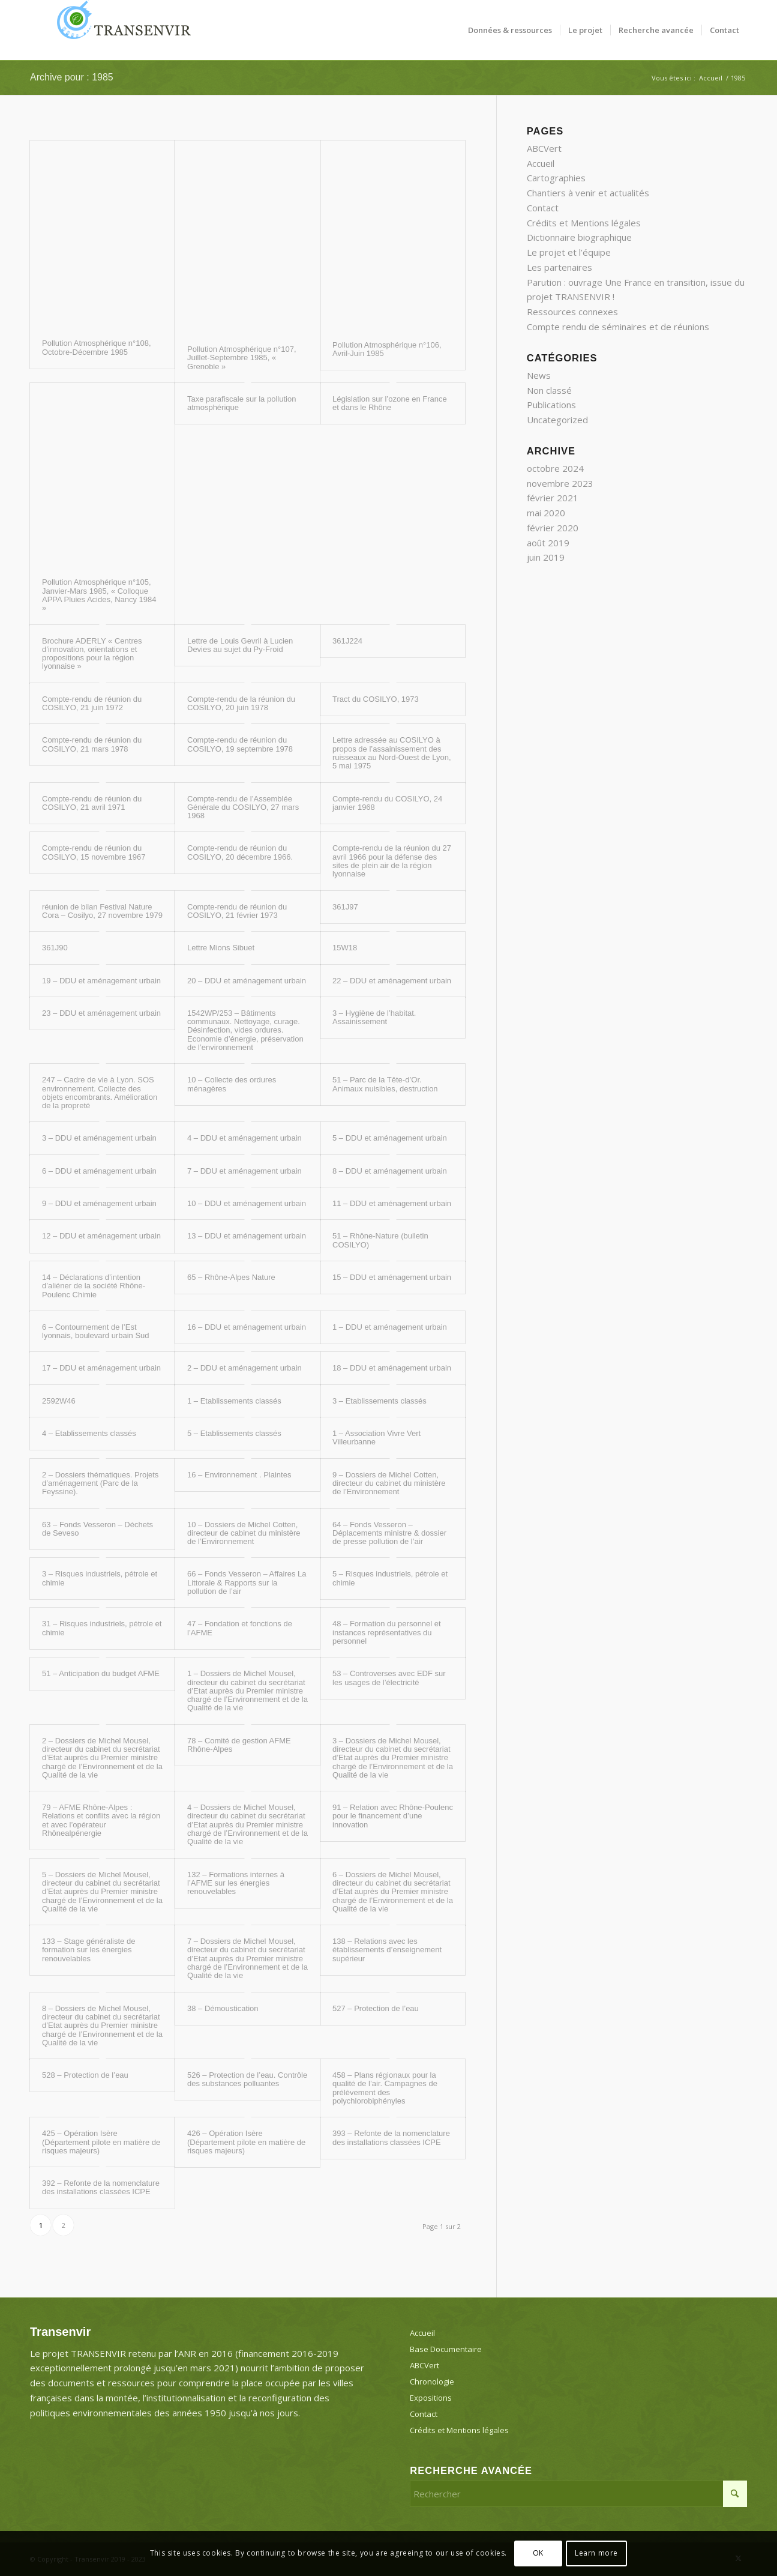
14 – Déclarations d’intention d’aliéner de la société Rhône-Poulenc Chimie (93, 1286)
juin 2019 (546, 557)
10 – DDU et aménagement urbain (246, 1203)
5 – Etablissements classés (234, 1433)
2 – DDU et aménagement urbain (244, 1367)
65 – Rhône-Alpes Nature (231, 1277)
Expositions (431, 2397)
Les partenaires (559, 267)
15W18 (344, 947)
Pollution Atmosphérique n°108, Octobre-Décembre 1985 (96, 347)
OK (538, 2553)
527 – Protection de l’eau (375, 2008)
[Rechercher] (578, 2494)
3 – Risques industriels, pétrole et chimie (99, 1578)
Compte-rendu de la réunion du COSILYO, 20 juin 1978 (241, 703)
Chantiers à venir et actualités (588, 193)
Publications (551, 405)
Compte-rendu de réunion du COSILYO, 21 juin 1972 (92, 703)
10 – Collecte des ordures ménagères (231, 1084)
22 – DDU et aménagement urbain (391, 980)
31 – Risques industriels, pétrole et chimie (101, 1627)
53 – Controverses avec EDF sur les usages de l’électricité (389, 1677)
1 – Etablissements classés (234, 1400)
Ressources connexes (572, 312)
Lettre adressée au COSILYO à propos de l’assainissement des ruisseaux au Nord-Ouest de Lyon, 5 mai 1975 (391, 752)
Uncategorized (557, 420)
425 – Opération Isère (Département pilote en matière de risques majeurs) (101, 2142)
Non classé (549, 390)
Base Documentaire (446, 2349)
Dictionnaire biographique (579, 237)
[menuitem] (510, 30)
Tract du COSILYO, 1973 (375, 699)
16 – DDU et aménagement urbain (246, 1327)
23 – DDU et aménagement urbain (101, 1013)
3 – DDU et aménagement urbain (99, 1137)
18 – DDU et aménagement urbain (391, 1367)
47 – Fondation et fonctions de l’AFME (239, 1627)
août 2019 (548, 543)
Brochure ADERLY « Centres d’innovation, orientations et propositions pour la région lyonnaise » (92, 653)
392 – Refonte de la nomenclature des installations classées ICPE (101, 2187)
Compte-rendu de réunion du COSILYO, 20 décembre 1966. (240, 852)
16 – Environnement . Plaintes (239, 1474)
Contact (543, 208)
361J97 (345, 906)
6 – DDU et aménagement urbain (99, 1170)
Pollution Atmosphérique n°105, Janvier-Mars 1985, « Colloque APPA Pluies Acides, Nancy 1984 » (99, 595)
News (539, 375)
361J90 (55, 947)
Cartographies (556, 178)
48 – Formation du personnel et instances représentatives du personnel (386, 1632)
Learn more (596, 2553)
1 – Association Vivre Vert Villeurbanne (376, 1437)
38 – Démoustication (223, 2008)
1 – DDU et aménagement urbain (389, 1327)
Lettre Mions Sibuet (220, 947)
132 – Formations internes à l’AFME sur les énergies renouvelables (235, 1883)
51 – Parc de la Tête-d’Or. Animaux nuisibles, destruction (385, 1084)
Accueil (540, 163)
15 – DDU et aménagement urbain (391, 1277)
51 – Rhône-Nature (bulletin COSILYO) (380, 1240)
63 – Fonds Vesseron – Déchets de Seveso (97, 1528)
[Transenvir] (120, 30)
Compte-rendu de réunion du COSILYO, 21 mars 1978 (92, 744)
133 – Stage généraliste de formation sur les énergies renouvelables (88, 1950)
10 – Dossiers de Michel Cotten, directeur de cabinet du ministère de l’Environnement (244, 1533)
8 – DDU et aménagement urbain (389, 1170)
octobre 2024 (555, 468)
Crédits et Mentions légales (584, 223)
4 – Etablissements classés (89, 1433)
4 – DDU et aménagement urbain (244, 1137)
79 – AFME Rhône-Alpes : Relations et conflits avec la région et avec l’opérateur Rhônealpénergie (101, 1820)
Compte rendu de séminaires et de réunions (618, 327)
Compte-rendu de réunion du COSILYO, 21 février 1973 (237, 911)
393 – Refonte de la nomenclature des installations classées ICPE (391, 2137)
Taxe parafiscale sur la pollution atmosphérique (241, 403)
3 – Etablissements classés (379, 1400)
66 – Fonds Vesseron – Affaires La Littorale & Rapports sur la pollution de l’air (247, 1582)
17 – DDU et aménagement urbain (101, 1367)
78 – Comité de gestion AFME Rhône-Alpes (239, 1745)
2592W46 (59, 1400)
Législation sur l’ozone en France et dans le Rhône (389, 403)
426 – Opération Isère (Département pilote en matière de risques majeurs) (246, 2142)
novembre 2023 (560, 483)
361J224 (347, 640)
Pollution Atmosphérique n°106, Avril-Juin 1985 (387, 349)
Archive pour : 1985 (71, 77)
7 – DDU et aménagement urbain (244, 1170)
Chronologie (432, 2381)
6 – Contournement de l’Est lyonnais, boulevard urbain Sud (95, 1331)
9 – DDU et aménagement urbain (99, 1203)
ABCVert (544, 148)
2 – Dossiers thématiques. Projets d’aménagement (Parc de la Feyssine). (100, 1483)
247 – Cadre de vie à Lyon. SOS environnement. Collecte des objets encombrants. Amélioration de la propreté (99, 1092)
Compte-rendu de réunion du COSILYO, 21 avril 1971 (92, 803)
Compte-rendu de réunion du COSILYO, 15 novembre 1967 (93, 852)
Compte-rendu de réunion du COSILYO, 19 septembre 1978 (240, 744)
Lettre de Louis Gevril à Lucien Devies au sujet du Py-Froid (240, 645)
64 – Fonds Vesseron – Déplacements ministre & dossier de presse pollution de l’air (389, 1533)
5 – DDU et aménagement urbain (389, 1137)
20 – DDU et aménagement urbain (246, 980)
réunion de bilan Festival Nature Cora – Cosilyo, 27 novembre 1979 (102, 911)
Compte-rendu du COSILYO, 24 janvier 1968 (387, 803)
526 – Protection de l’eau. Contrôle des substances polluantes (247, 2079)
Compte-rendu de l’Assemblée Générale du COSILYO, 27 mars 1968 (243, 807)
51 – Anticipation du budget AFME (101, 1673)
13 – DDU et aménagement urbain (246, 1235)
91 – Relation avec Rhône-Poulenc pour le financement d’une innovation (392, 1816)
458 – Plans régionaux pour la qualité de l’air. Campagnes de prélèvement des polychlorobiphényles (384, 2088)
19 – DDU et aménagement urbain (101, 980)
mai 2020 (546, 513)
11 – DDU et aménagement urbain (391, 1203)
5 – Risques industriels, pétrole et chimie (390, 1578)
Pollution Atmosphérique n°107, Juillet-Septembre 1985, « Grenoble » (241, 358)
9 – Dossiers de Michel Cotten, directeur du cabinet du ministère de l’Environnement (389, 1483)
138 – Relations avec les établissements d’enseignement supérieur (387, 1950)
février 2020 (552, 528)
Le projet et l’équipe (569, 252)
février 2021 (552, 498)
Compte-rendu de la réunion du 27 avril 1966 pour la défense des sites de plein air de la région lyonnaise (391, 860)
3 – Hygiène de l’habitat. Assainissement (374, 1017)
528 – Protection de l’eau (85, 2075)
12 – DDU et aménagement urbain (101, 1235)
